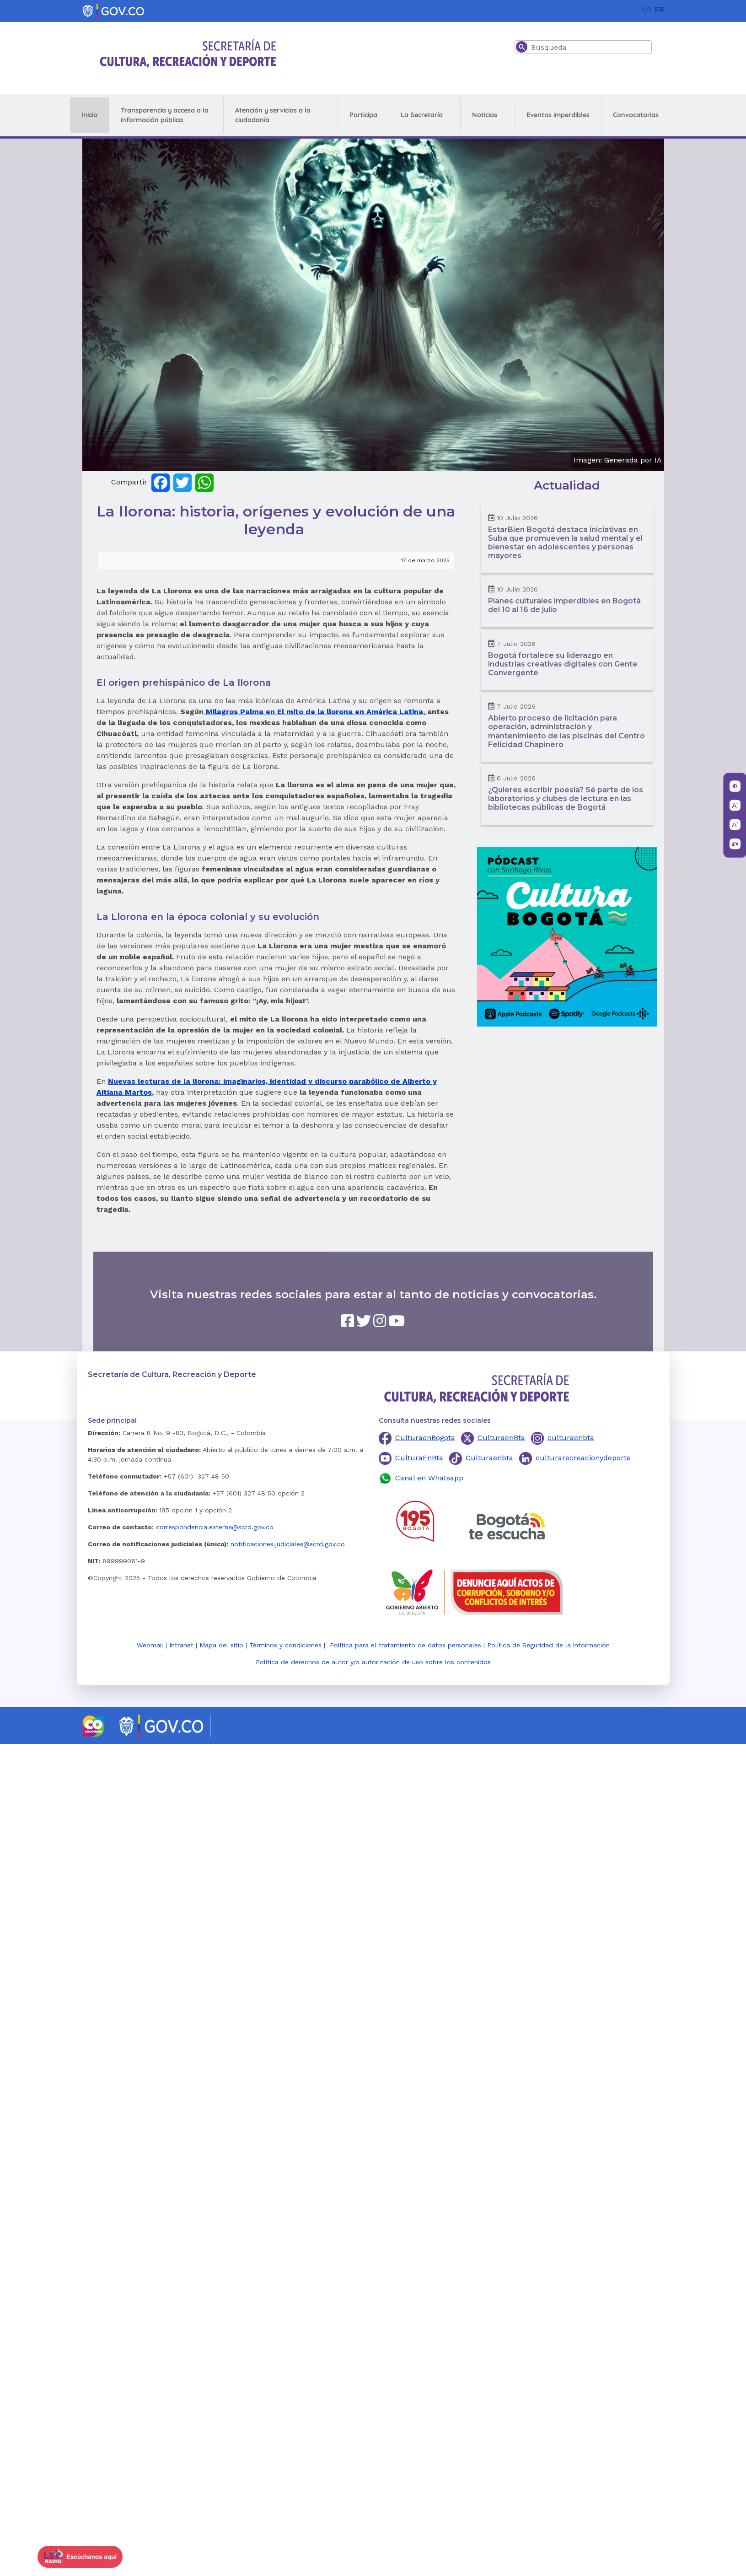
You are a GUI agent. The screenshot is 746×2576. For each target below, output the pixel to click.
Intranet (181, 1645)
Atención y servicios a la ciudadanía (273, 115)
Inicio (89, 115)
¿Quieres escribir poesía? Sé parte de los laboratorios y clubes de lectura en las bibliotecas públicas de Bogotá (565, 798)
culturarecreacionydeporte (583, 1457)
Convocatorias (636, 115)
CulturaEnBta (419, 1457)
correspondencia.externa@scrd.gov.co (215, 1527)
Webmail (150, 1645)
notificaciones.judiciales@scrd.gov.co (288, 1544)
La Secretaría (422, 115)
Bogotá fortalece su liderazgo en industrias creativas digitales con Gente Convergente (563, 664)
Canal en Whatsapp (429, 1478)
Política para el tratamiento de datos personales (405, 1645)
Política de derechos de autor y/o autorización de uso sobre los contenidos (373, 1662)
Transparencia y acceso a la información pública (165, 115)
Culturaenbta (489, 1457)
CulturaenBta (501, 1437)
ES (659, 9)
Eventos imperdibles (558, 115)
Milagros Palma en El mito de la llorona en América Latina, (315, 711)
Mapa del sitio (221, 1645)
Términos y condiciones (285, 1645)
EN (647, 9)
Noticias (484, 115)
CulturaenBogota (425, 1437)
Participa (363, 115)
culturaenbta (570, 1437)
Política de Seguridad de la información (548, 1645)
